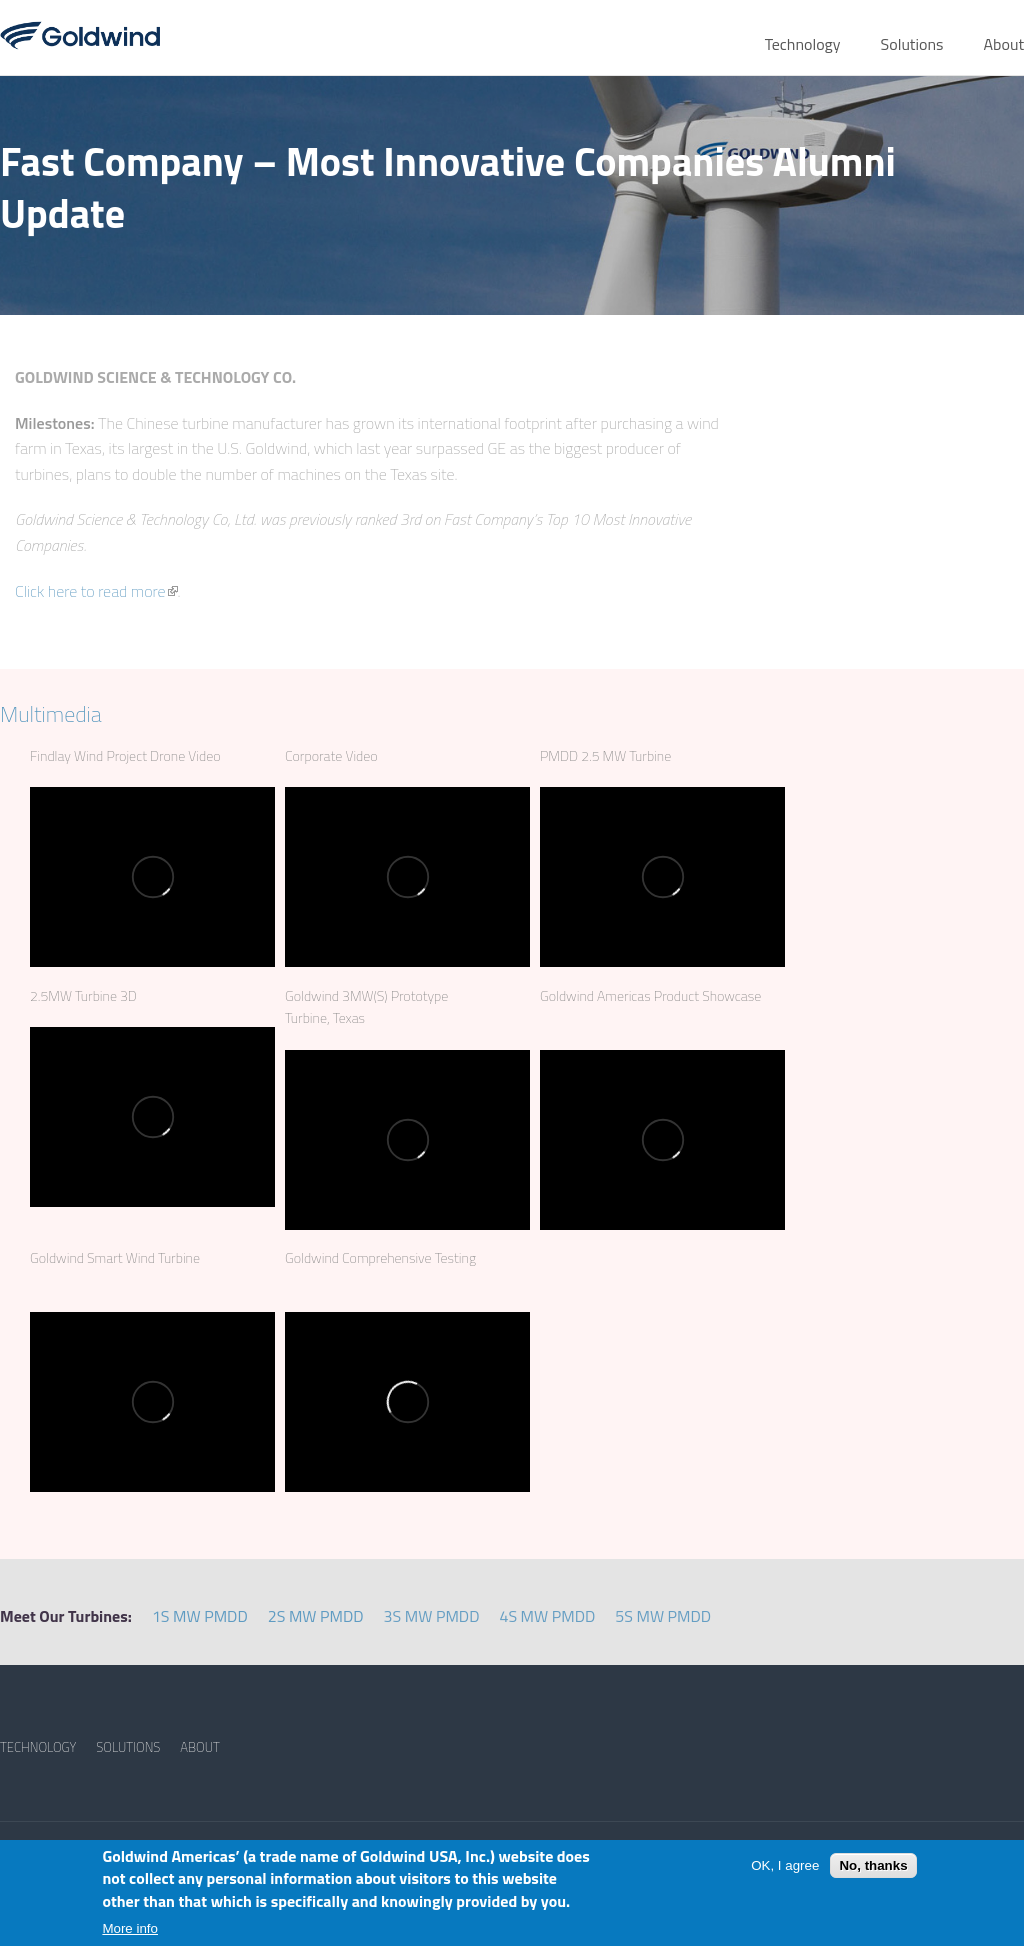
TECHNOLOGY (38, 1747)
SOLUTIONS (128, 1747)
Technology (803, 44)
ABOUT (200, 1747)
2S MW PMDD (316, 1616)
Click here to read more (96, 591)
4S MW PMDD (547, 1616)
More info (130, 1928)
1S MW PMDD (200, 1616)
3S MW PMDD (432, 1616)
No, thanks (873, 1865)
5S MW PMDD (663, 1616)
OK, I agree (785, 1865)
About (1003, 44)
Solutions (912, 44)
